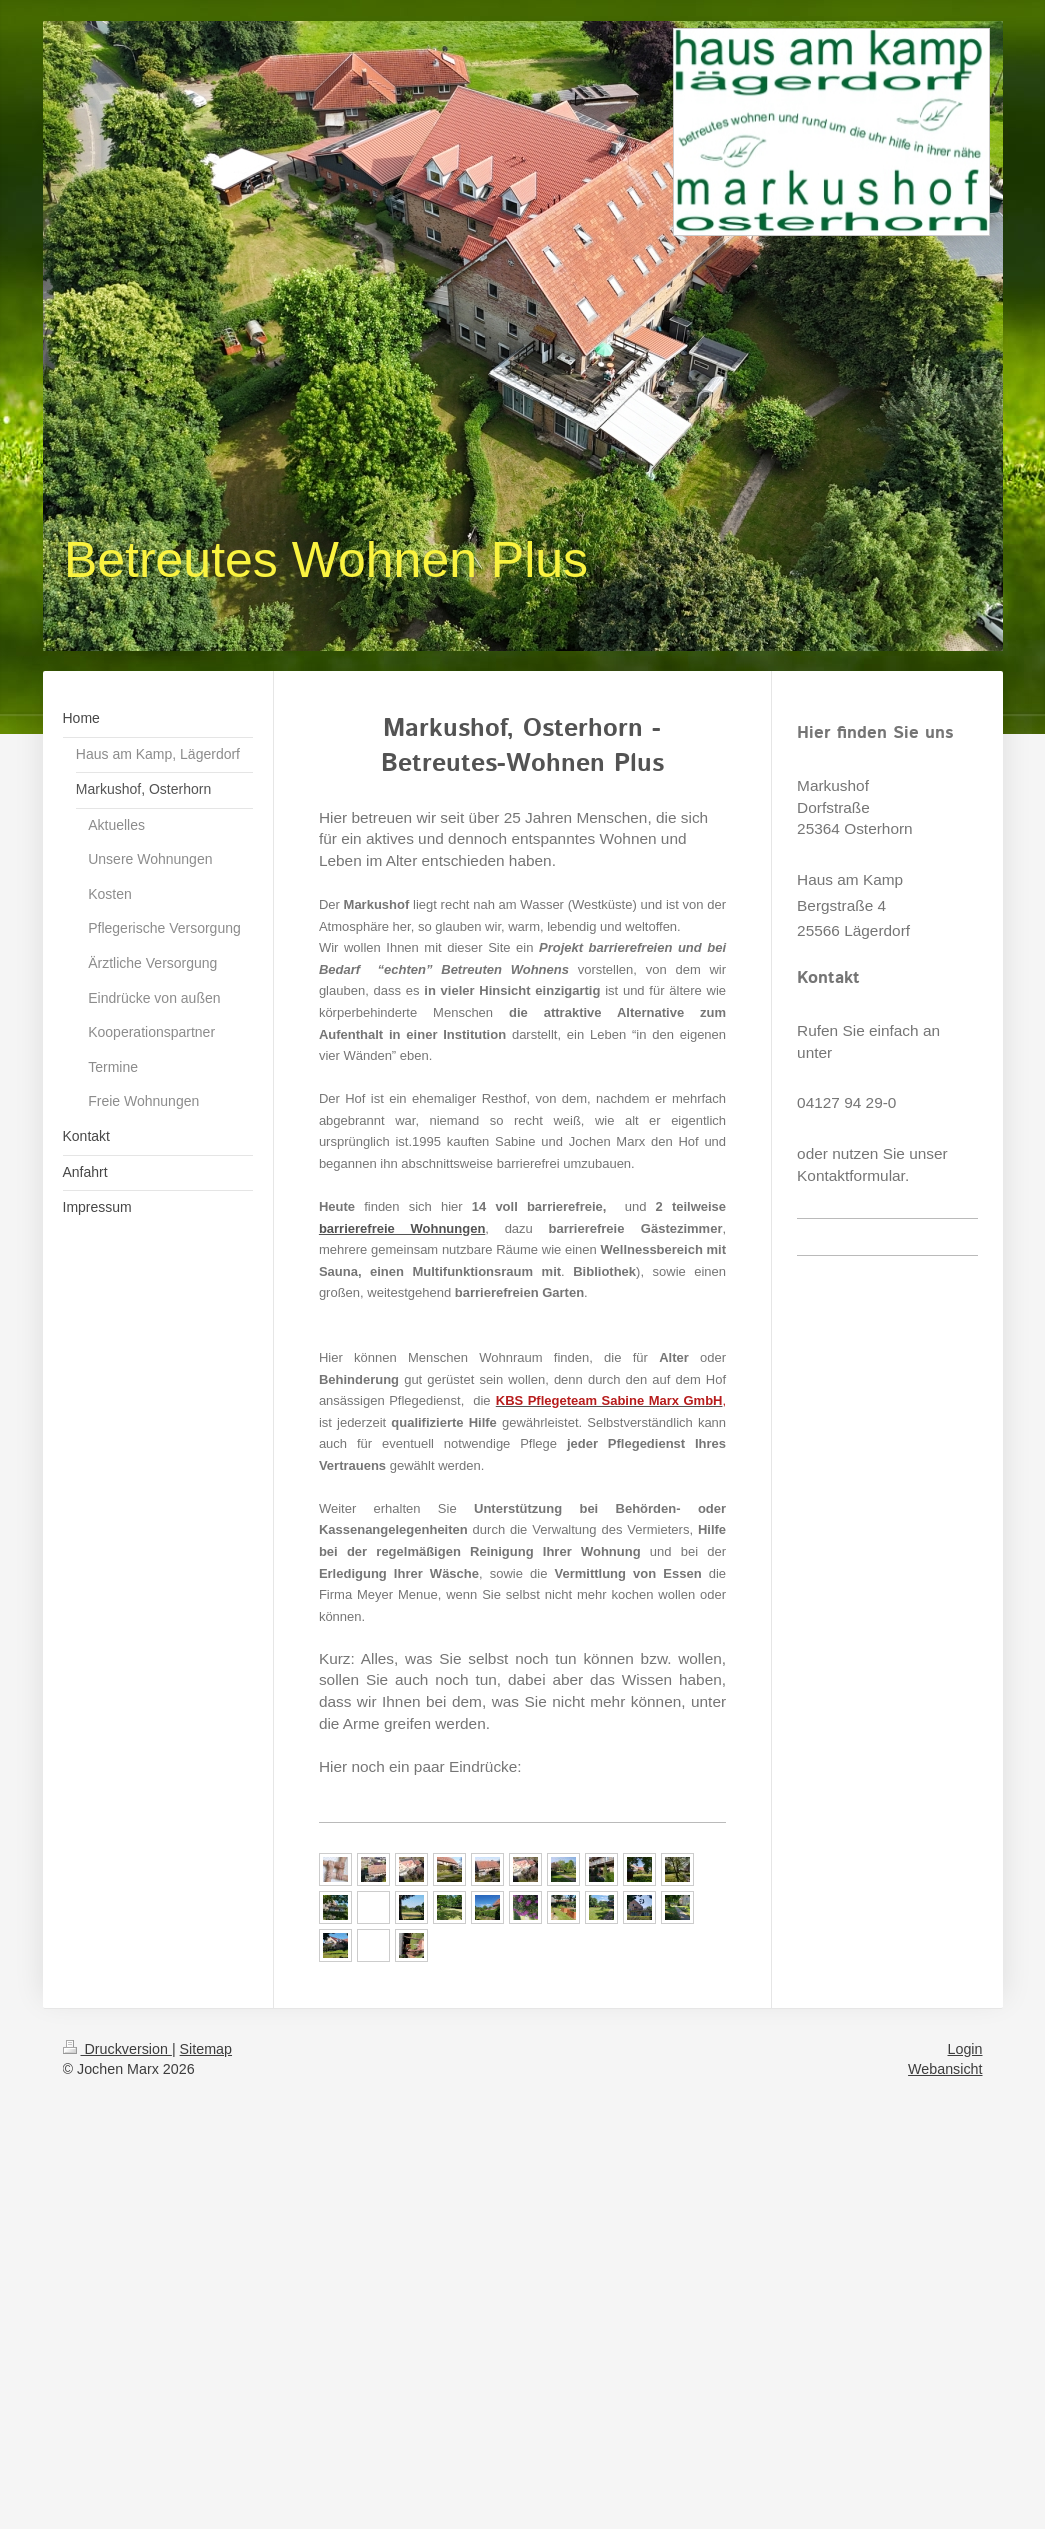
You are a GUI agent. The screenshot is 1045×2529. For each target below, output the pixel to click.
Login (965, 2049)
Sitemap (206, 2049)
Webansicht (945, 2069)
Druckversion (117, 2049)
